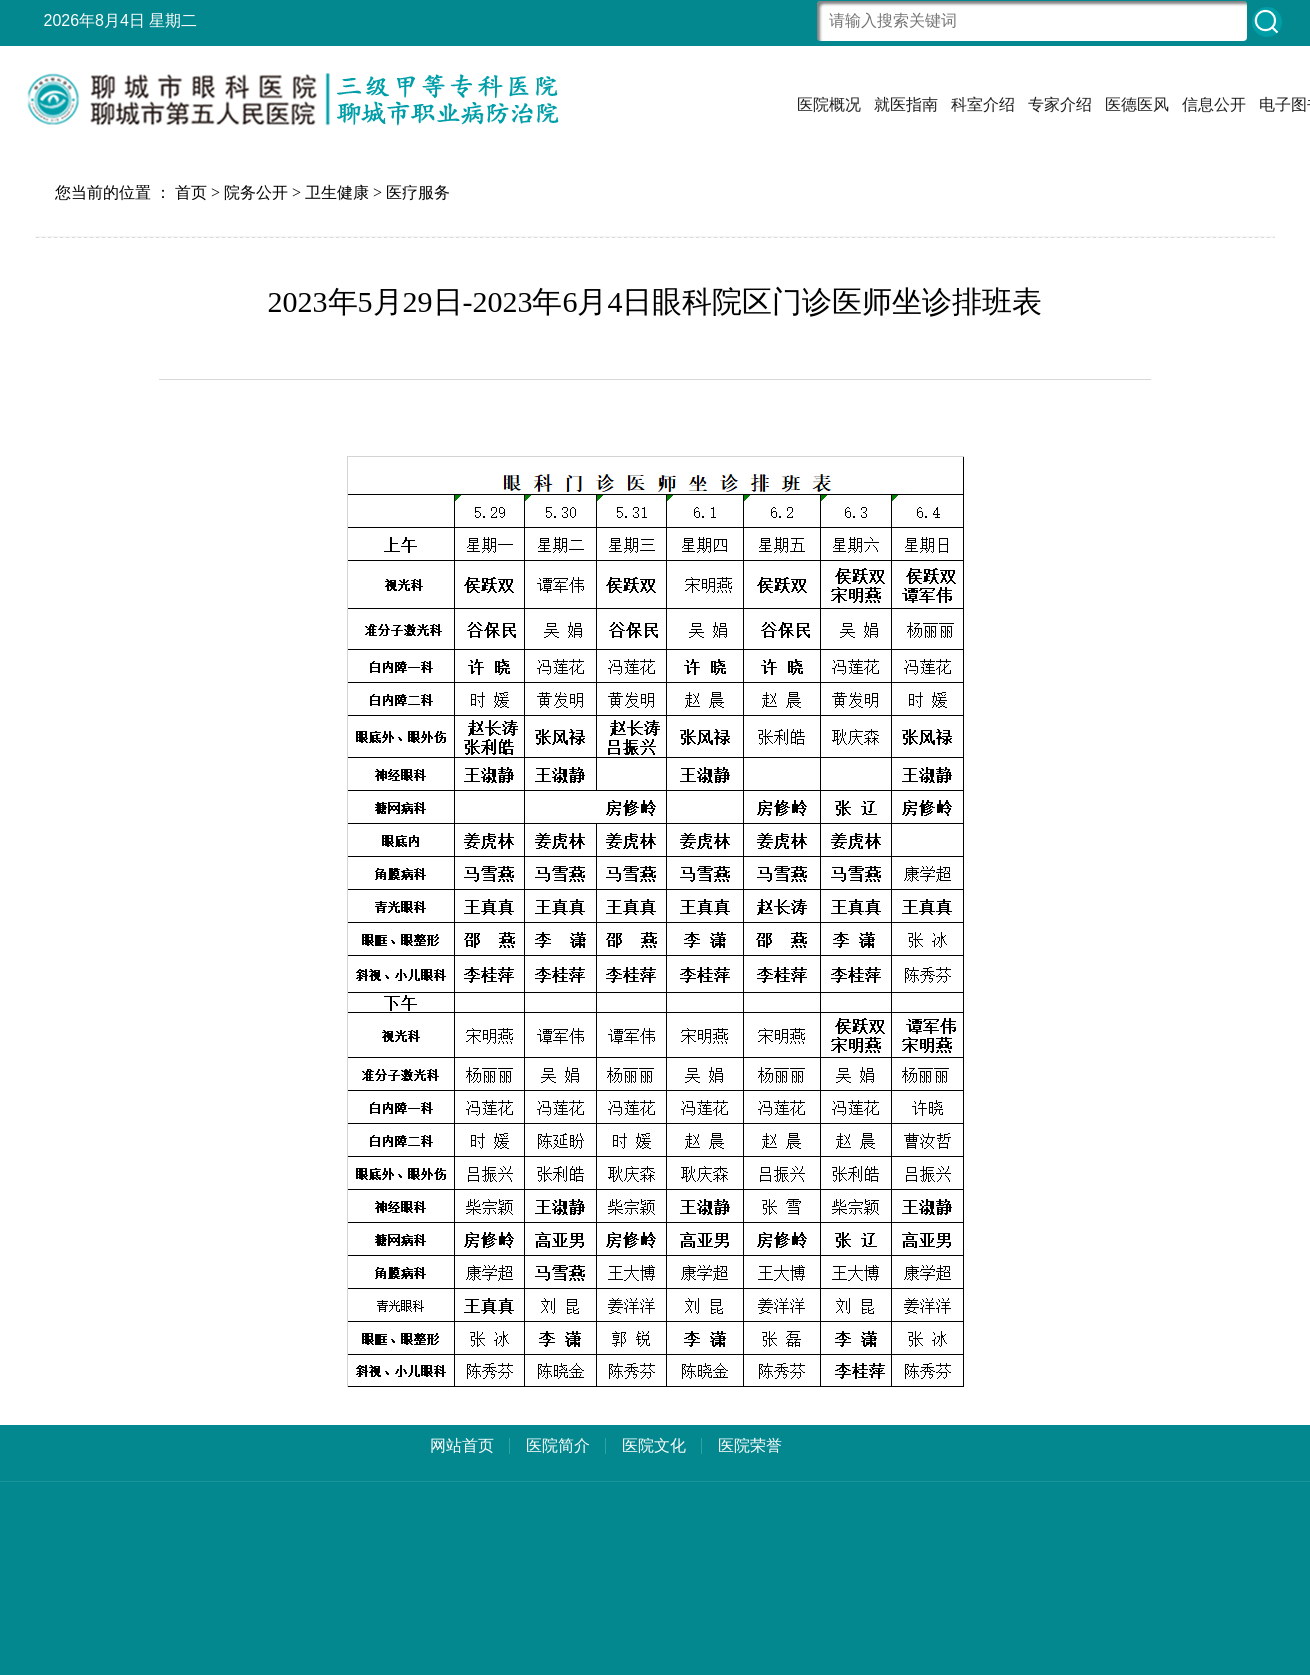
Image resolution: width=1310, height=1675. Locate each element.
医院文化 (654, 1445)
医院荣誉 (750, 1445)
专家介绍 (1060, 104)
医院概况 (829, 104)
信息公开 (1214, 104)
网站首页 (462, 1445)
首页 (191, 192)
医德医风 (1137, 104)
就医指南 (906, 104)
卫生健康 (337, 192)
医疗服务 (418, 192)
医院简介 (558, 1445)
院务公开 (256, 192)
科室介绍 (983, 104)
